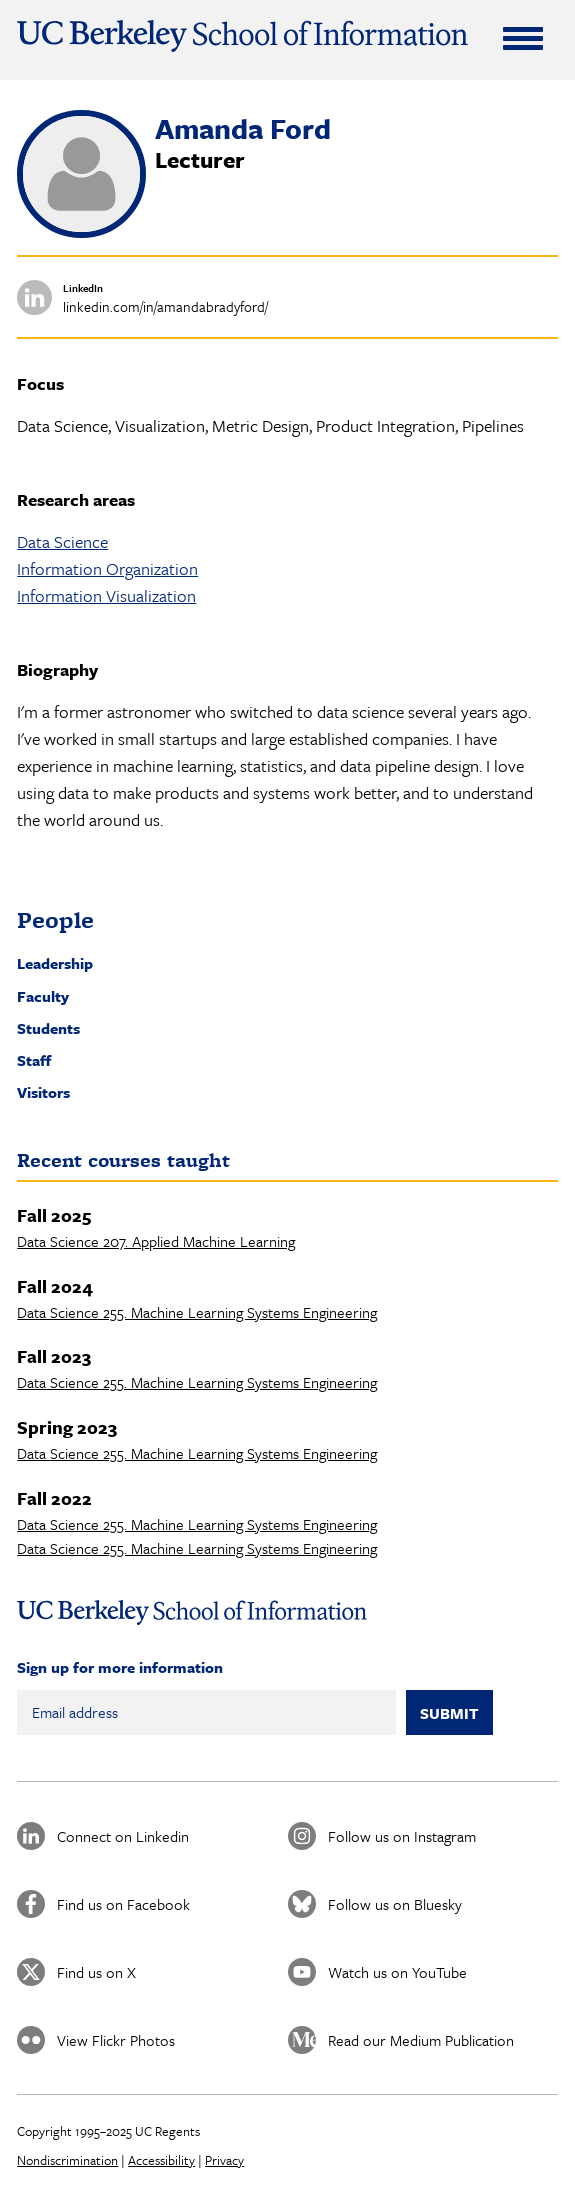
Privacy (224, 2160)
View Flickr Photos (116, 2040)
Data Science (62, 541)
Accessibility (161, 2160)
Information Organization (107, 568)
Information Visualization (106, 595)
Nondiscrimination (67, 2160)
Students (48, 1028)
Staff (34, 1060)
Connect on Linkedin (123, 1836)
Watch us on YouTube (397, 1972)
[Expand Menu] (523, 38)
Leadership (55, 963)
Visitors (43, 1092)
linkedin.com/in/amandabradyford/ (165, 306)
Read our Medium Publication (421, 2040)
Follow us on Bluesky (395, 1904)
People (55, 919)
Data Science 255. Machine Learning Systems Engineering (197, 1312)
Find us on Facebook (123, 1904)
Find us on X (96, 1972)
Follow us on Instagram (402, 1836)
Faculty (43, 996)
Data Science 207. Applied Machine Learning (156, 1241)
